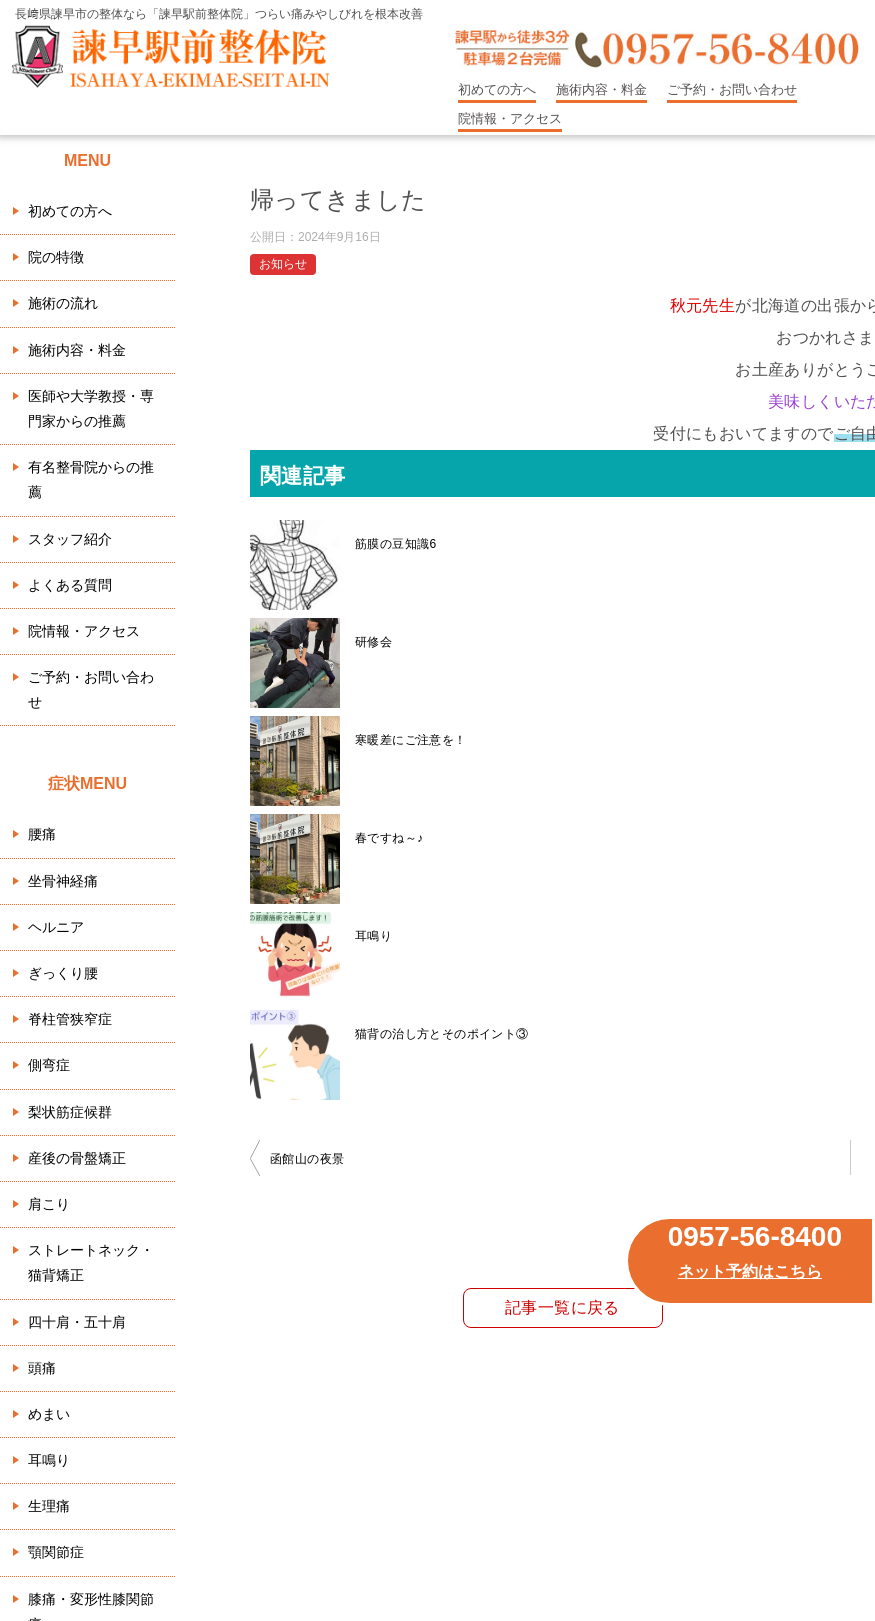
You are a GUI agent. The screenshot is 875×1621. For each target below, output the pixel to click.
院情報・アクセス (510, 118)
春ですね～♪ (389, 838)
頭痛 (42, 1368)
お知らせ (283, 264)
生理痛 (49, 1506)
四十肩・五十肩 (77, 1322)
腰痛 (42, 834)
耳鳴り (373, 936)
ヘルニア (56, 927)
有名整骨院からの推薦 (91, 479)
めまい (49, 1414)
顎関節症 (56, 1552)
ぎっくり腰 (63, 973)
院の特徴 (56, 257)
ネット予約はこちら (750, 1271)
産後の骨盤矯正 (77, 1158)
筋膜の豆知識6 (395, 544)
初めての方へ (497, 89)
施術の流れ (63, 303)
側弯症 (49, 1065)
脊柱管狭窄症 (70, 1019)
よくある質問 (70, 585)
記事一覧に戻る (562, 1307)
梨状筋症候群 (70, 1112)
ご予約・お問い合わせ (732, 89)
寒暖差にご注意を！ (411, 740)
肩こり (49, 1204)
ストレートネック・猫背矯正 (91, 1262)
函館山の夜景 (307, 1159)
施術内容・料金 (601, 89)
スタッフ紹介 (70, 539)
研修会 (373, 642)
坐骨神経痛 (63, 881)
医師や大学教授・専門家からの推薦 (91, 408)
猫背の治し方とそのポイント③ (442, 1034)
